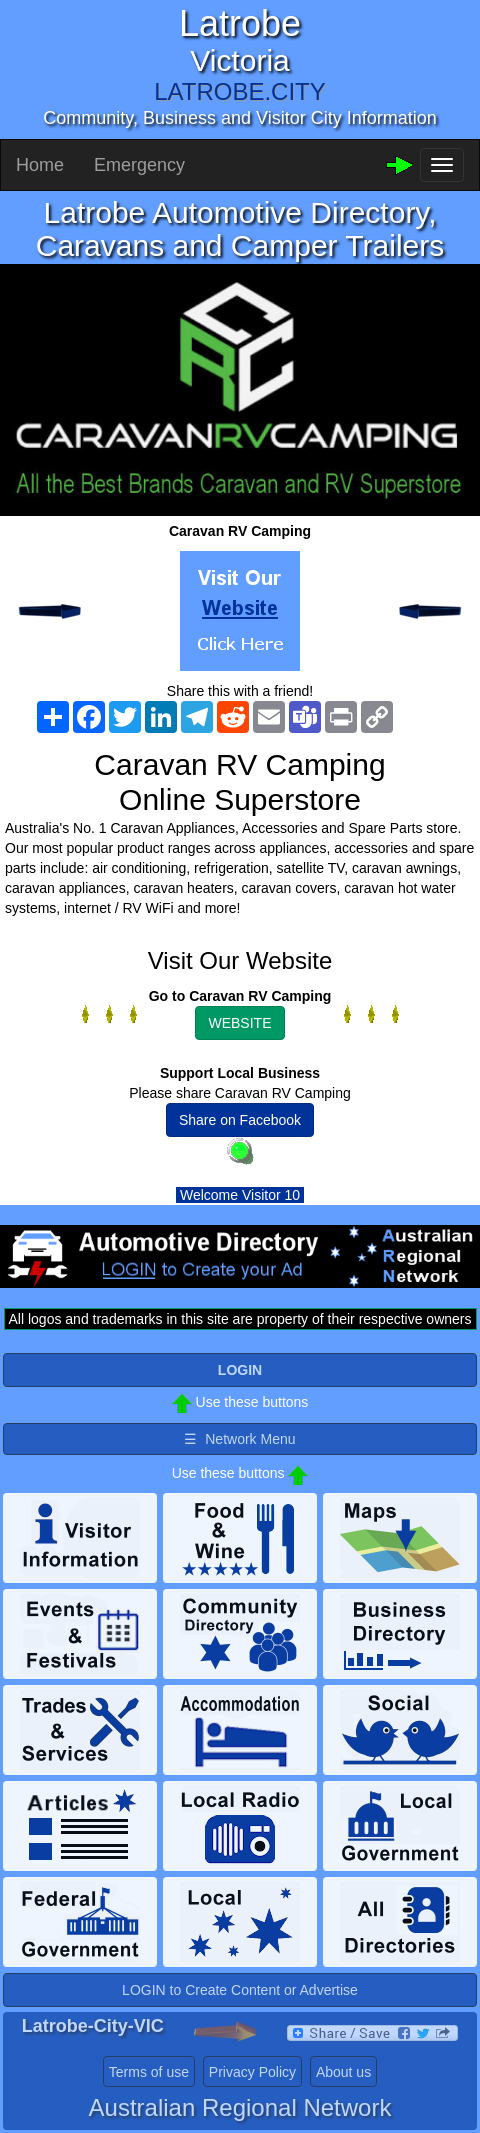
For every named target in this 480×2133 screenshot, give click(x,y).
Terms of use (149, 2072)
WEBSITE (239, 1023)
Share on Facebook (240, 1120)
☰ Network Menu (239, 1439)
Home (40, 165)
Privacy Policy (252, 2072)
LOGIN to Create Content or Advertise (240, 1990)
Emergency (139, 165)
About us (343, 2072)
